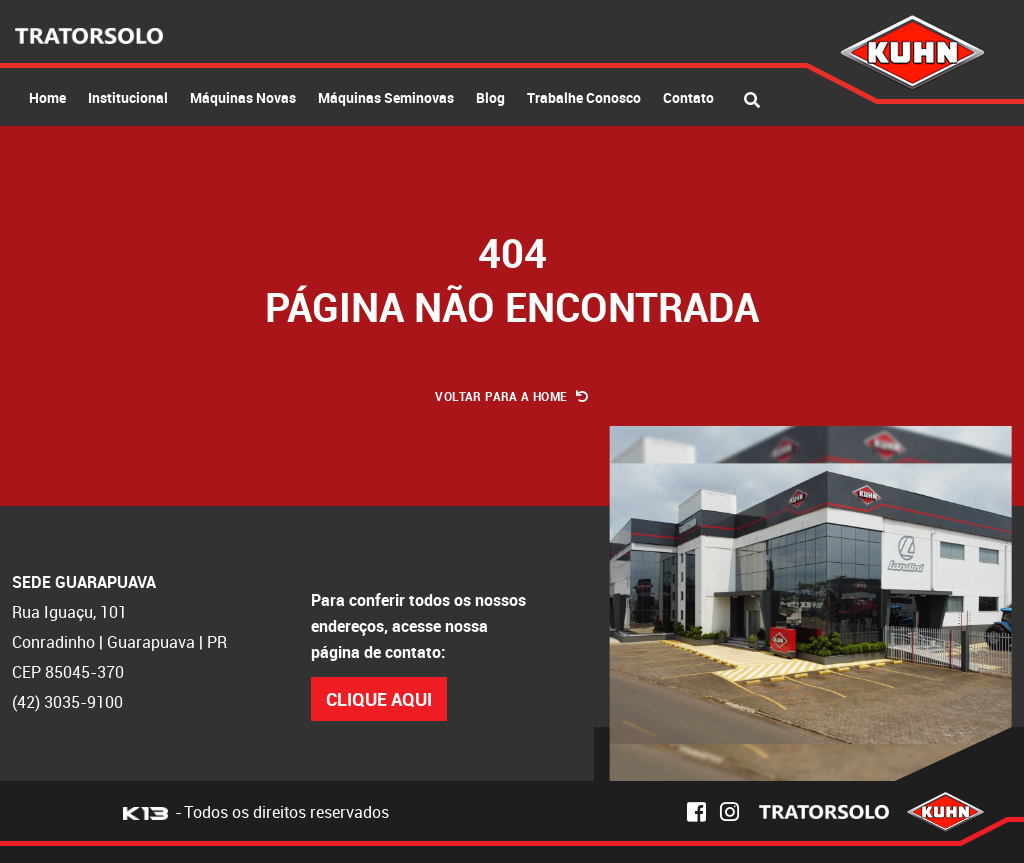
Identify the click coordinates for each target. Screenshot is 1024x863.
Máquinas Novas (243, 97)
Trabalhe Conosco (584, 97)
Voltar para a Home (511, 396)
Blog (490, 97)
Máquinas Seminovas (386, 97)
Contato (688, 97)
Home (47, 97)
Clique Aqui (379, 699)
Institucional (128, 97)
